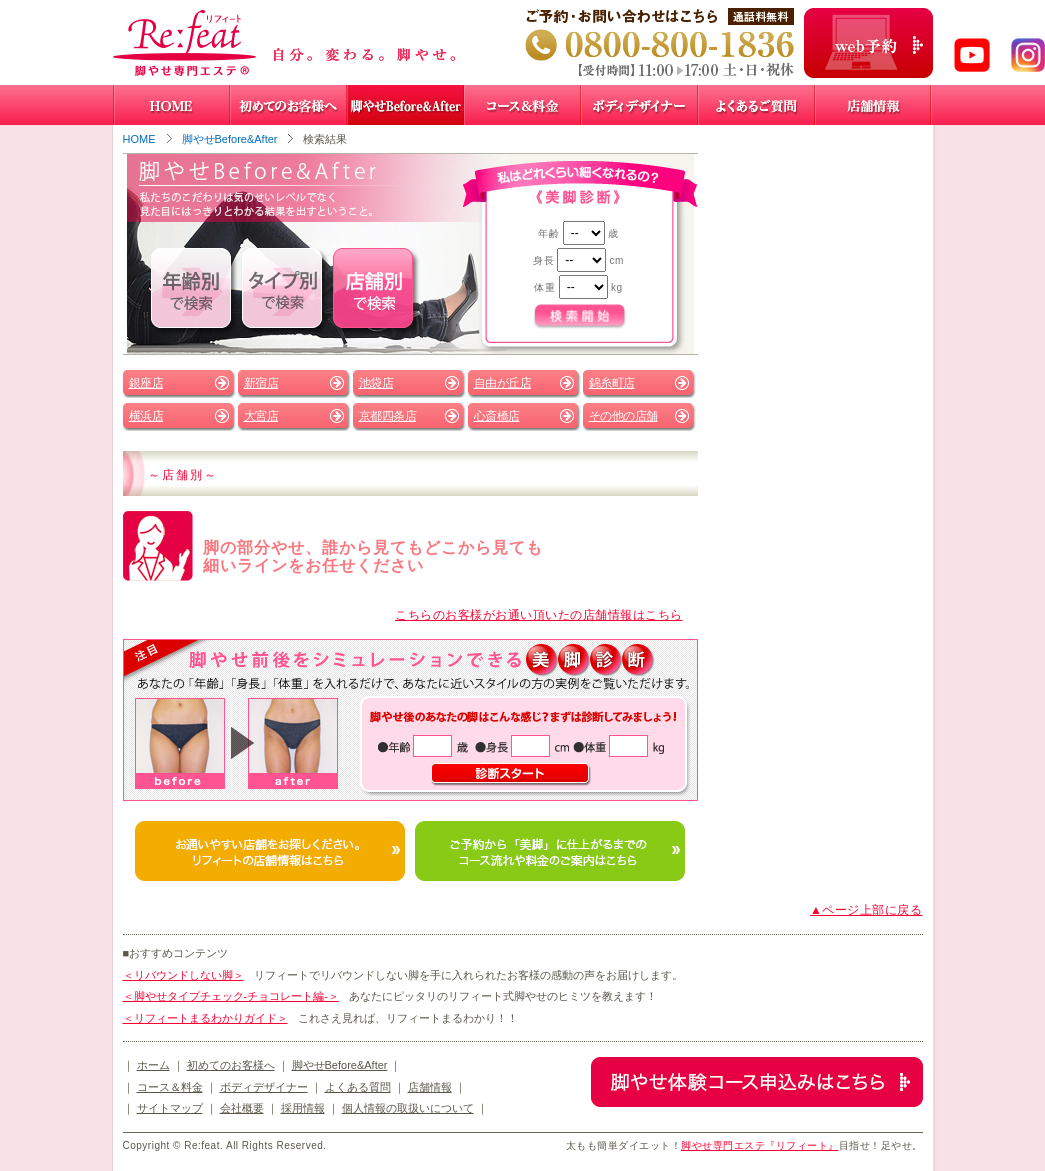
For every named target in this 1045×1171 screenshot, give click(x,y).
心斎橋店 (497, 416)
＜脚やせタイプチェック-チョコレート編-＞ (231, 996)
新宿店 (261, 383)
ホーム (153, 1065)
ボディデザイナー (264, 1087)
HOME (139, 139)
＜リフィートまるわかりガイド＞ (205, 1018)
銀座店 (146, 383)
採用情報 (303, 1108)
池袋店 (376, 383)
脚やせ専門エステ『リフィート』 (760, 1145)
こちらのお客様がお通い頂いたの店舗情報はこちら (539, 615)
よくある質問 (358, 1087)
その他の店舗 (623, 416)
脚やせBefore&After (230, 139)
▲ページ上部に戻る (866, 910)
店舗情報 (430, 1087)
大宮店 (261, 416)
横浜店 (146, 416)
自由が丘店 (503, 383)
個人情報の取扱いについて (408, 1108)
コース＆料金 (170, 1087)
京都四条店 (388, 416)
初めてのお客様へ (231, 1065)
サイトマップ (170, 1108)
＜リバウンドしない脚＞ (183, 975)
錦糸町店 (612, 383)
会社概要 (242, 1108)
